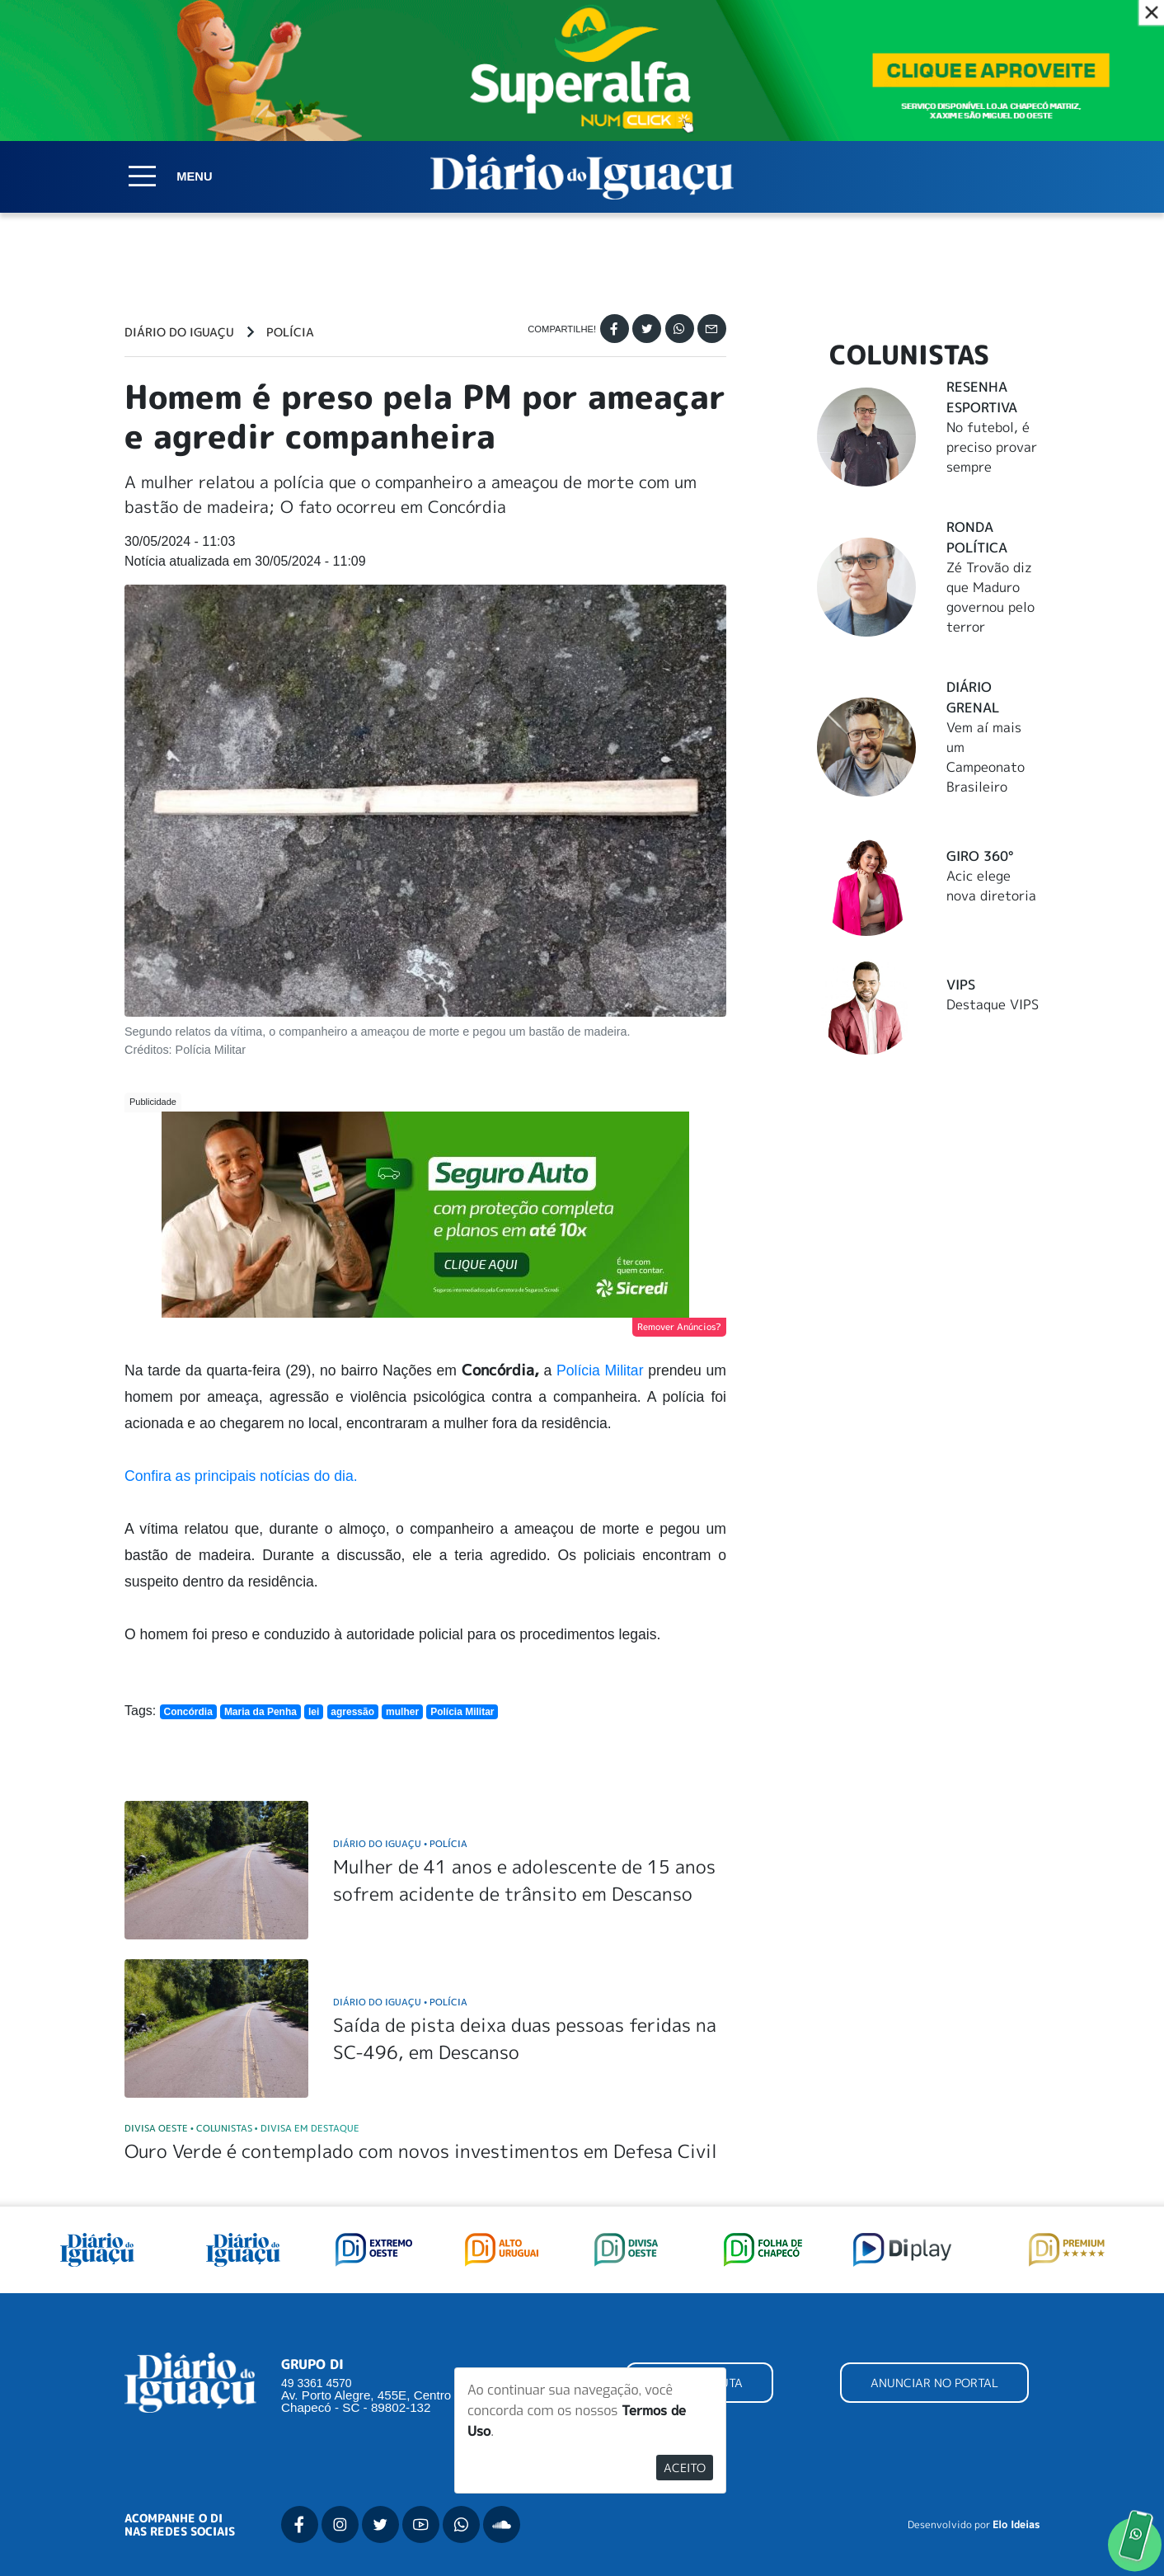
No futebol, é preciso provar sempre (991, 447)
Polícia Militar (599, 1370)
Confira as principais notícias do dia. (241, 1476)
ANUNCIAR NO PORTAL (934, 2382)
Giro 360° (979, 856)
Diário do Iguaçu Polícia (400, 1843)
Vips (960, 984)
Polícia (290, 332)
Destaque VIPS (992, 1004)
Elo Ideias (1016, 2524)
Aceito (685, 2467)
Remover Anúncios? (679, 1326)
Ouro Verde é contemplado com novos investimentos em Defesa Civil (420, 2151)
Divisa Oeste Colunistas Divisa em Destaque (241, 2128)
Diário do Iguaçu (179, 332)
